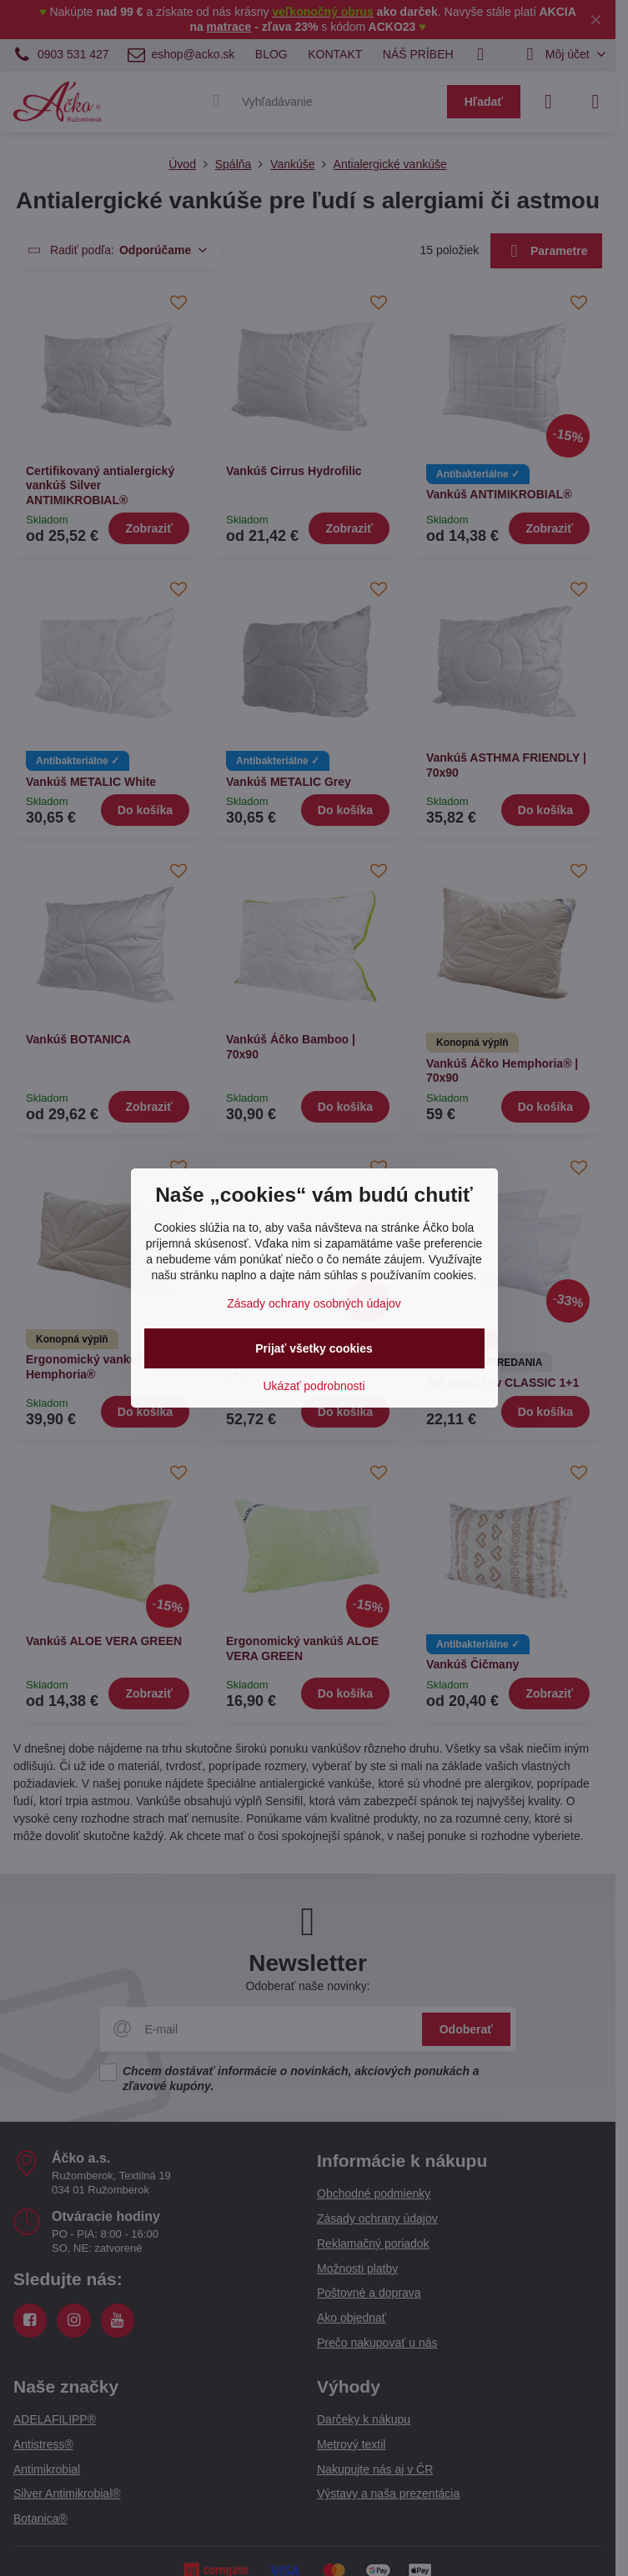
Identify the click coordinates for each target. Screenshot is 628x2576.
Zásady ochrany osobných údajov (314, 1303)
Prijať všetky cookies (314, 1348)
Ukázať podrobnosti (314, 1386)
